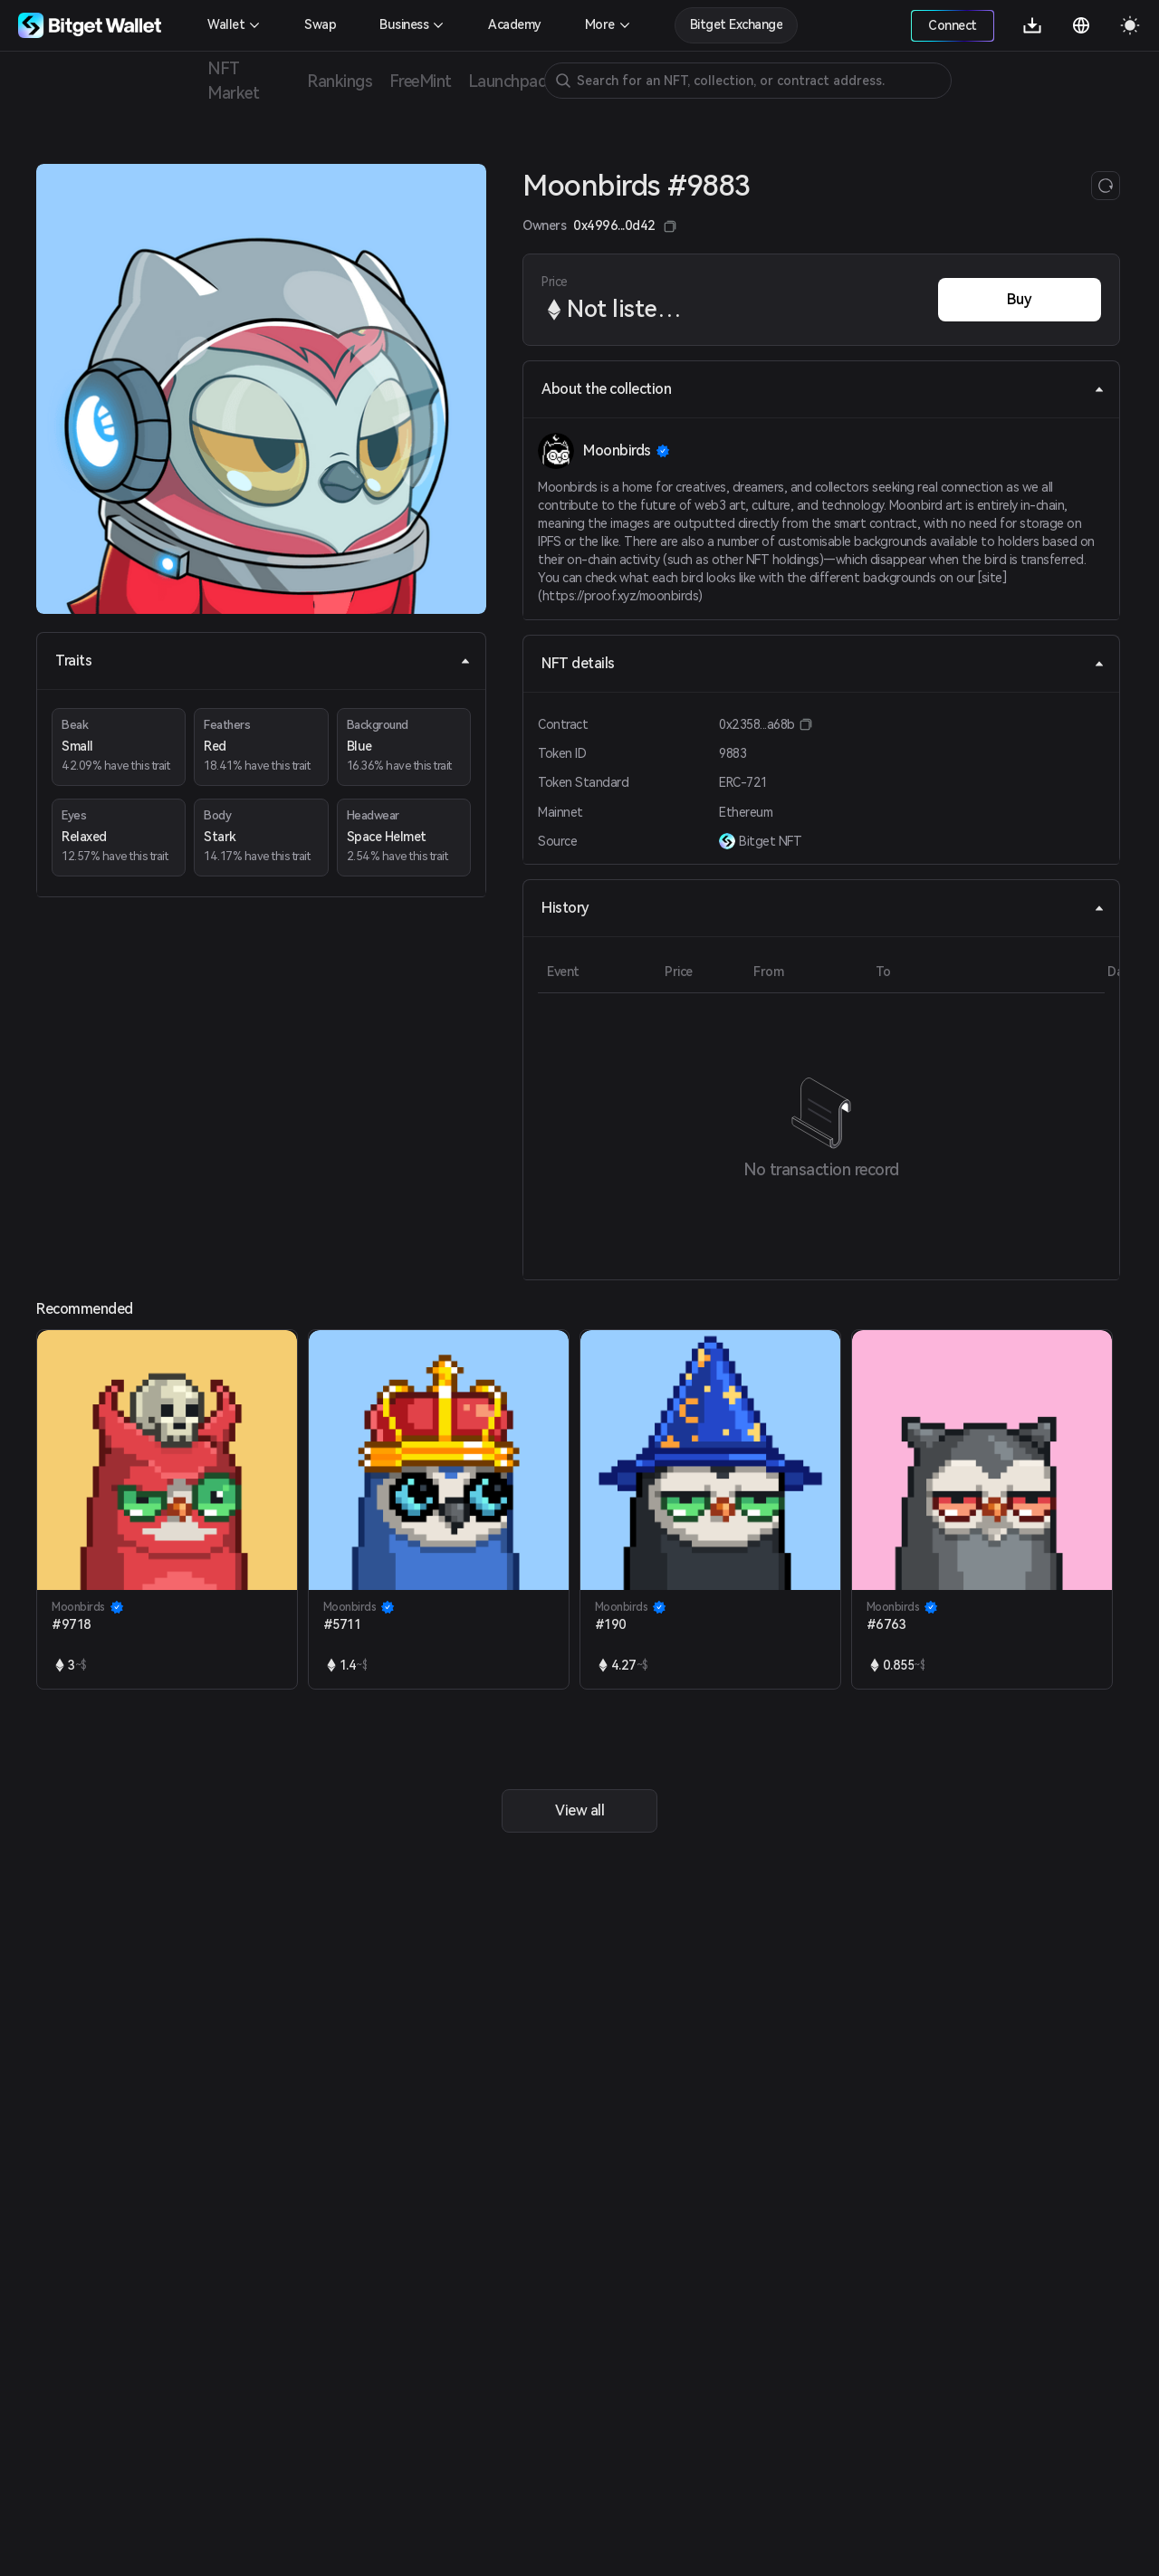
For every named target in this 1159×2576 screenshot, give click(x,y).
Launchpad (507, 81)
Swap (320, 24)
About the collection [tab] (823, 388)
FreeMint (420, 81)
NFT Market (233, 80)
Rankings (340, 81)
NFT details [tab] (823, 663)
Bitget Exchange (736, 24)
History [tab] (823, 907)
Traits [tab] (263, 660)
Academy (514, 24)
